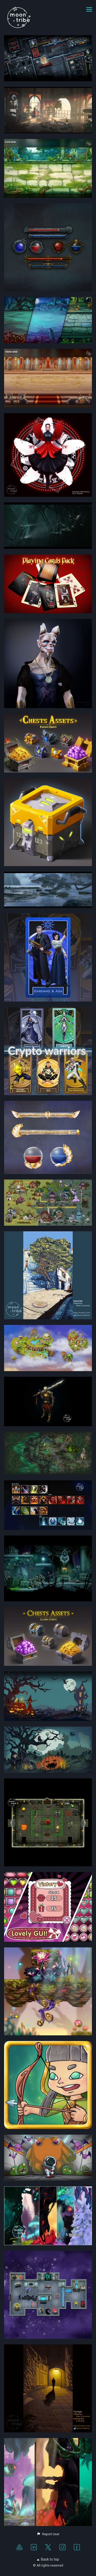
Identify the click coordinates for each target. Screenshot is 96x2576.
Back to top (48, 2559)
